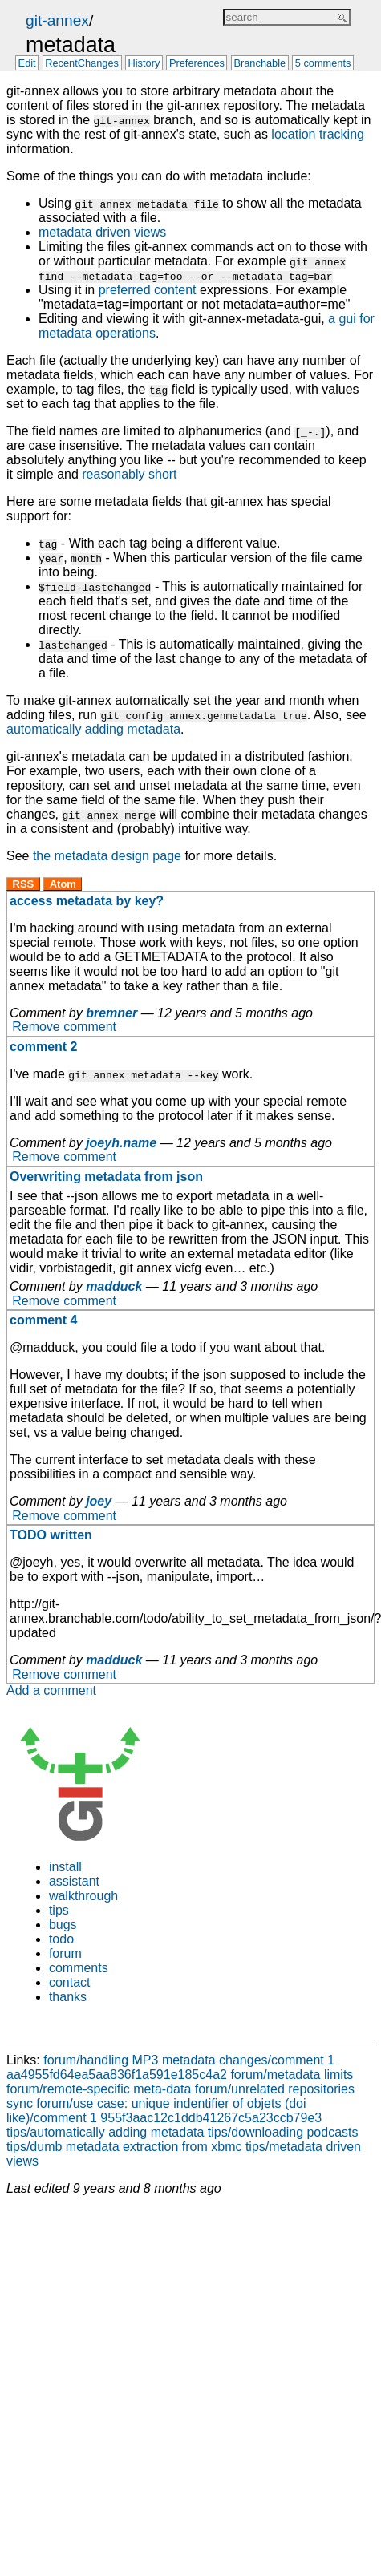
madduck (114, 1286)
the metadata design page (107, 856)
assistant (74, 1881)
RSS (23, 884)
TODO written (51, 1535)
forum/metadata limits (291, 2074)
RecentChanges (82, 64)
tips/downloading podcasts (283, 2132)
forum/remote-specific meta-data (98, 2089)
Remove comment (64, 1027)
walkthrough (83, 1896)
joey (98, 1501)
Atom (63, 884)
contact (70, 1982)
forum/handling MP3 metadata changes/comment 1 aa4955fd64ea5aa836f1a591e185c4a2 (170, 2067)
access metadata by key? (87, 901)
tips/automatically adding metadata (105, 2132)
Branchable (259, 64)
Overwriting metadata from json (106, 1176)
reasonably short (129, 474)
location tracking (317, 134)
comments (78, 1968)
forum (65, 1953)
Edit (27, 64)
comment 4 (43, 1320)
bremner (111, 1013)
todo (61, 1939)
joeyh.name (121, 1143)
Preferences (197, 64)
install (65, 1867)
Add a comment (51, 1690)
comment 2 (43, 1046)
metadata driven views (102, 232)
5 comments (323, 64)
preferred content (148, 290)
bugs (63, 1924)
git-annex (57, 20)
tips (59, 1910)
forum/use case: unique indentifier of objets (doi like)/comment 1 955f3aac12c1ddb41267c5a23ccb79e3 (164, 2111)
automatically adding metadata (93, 729)
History (144, 64)
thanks (68, 1997)
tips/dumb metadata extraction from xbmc (123, 2146)
